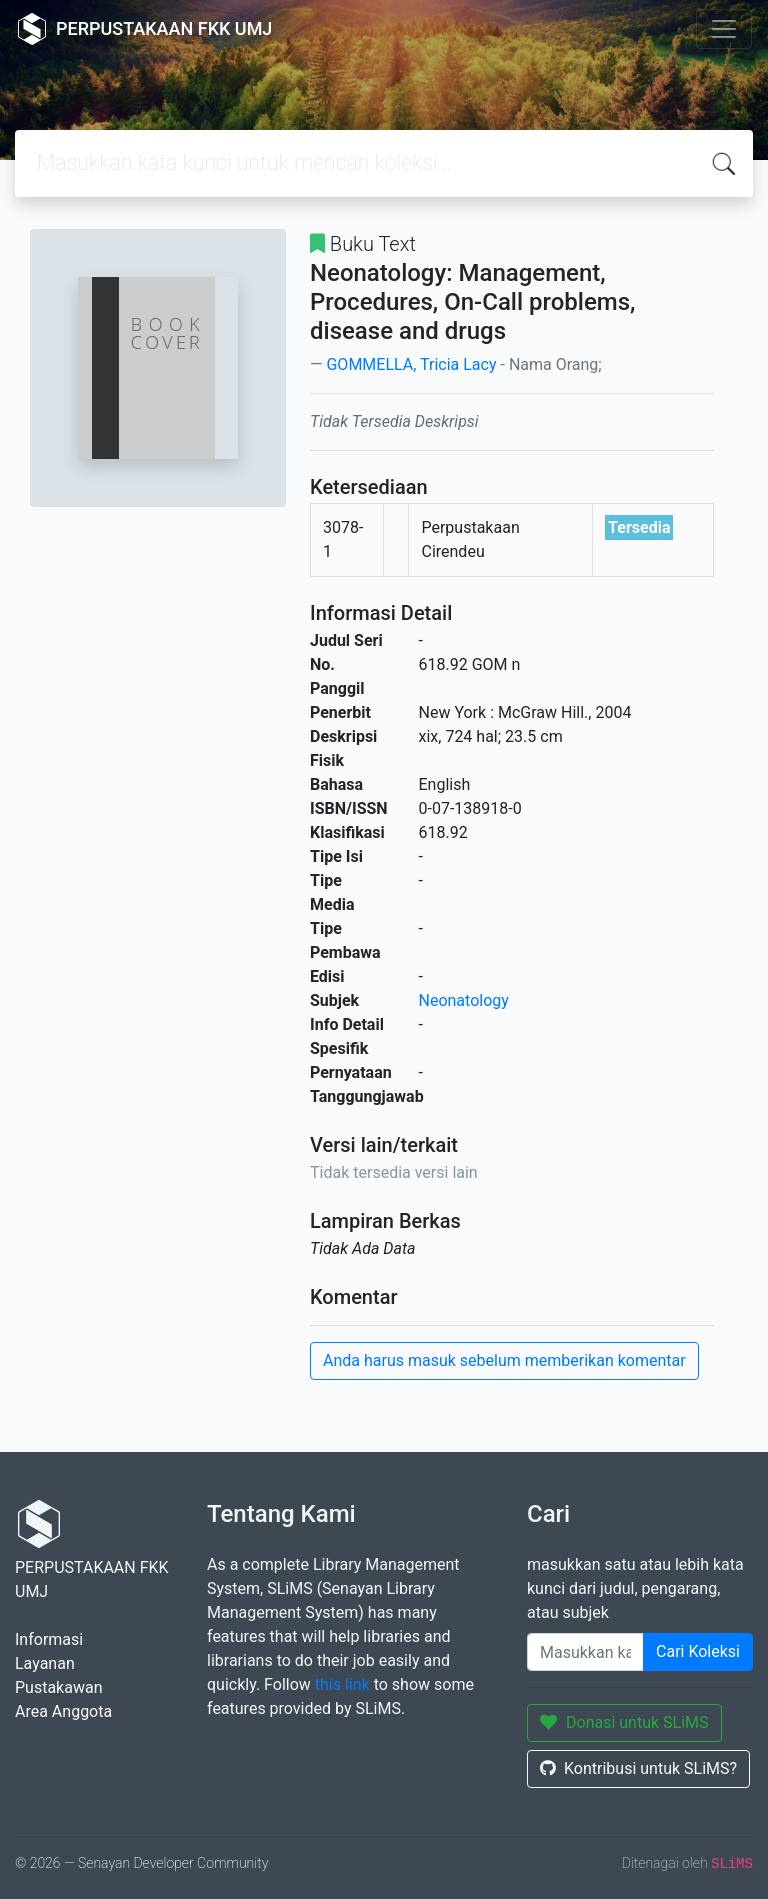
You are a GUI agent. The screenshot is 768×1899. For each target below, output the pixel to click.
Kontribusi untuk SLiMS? (638, 1768)
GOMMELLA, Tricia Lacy (411, 364)
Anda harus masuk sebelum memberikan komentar (504, 1360)
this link (342, 1684)
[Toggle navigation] (724, 29)
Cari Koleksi (698, 1651)
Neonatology (464, 1000)
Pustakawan (58, 1687)
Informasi (49, 1639)
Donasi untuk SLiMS (624, 1722)
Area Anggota (63, 1711)
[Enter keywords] (585, 1652)
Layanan (45, 1663)
